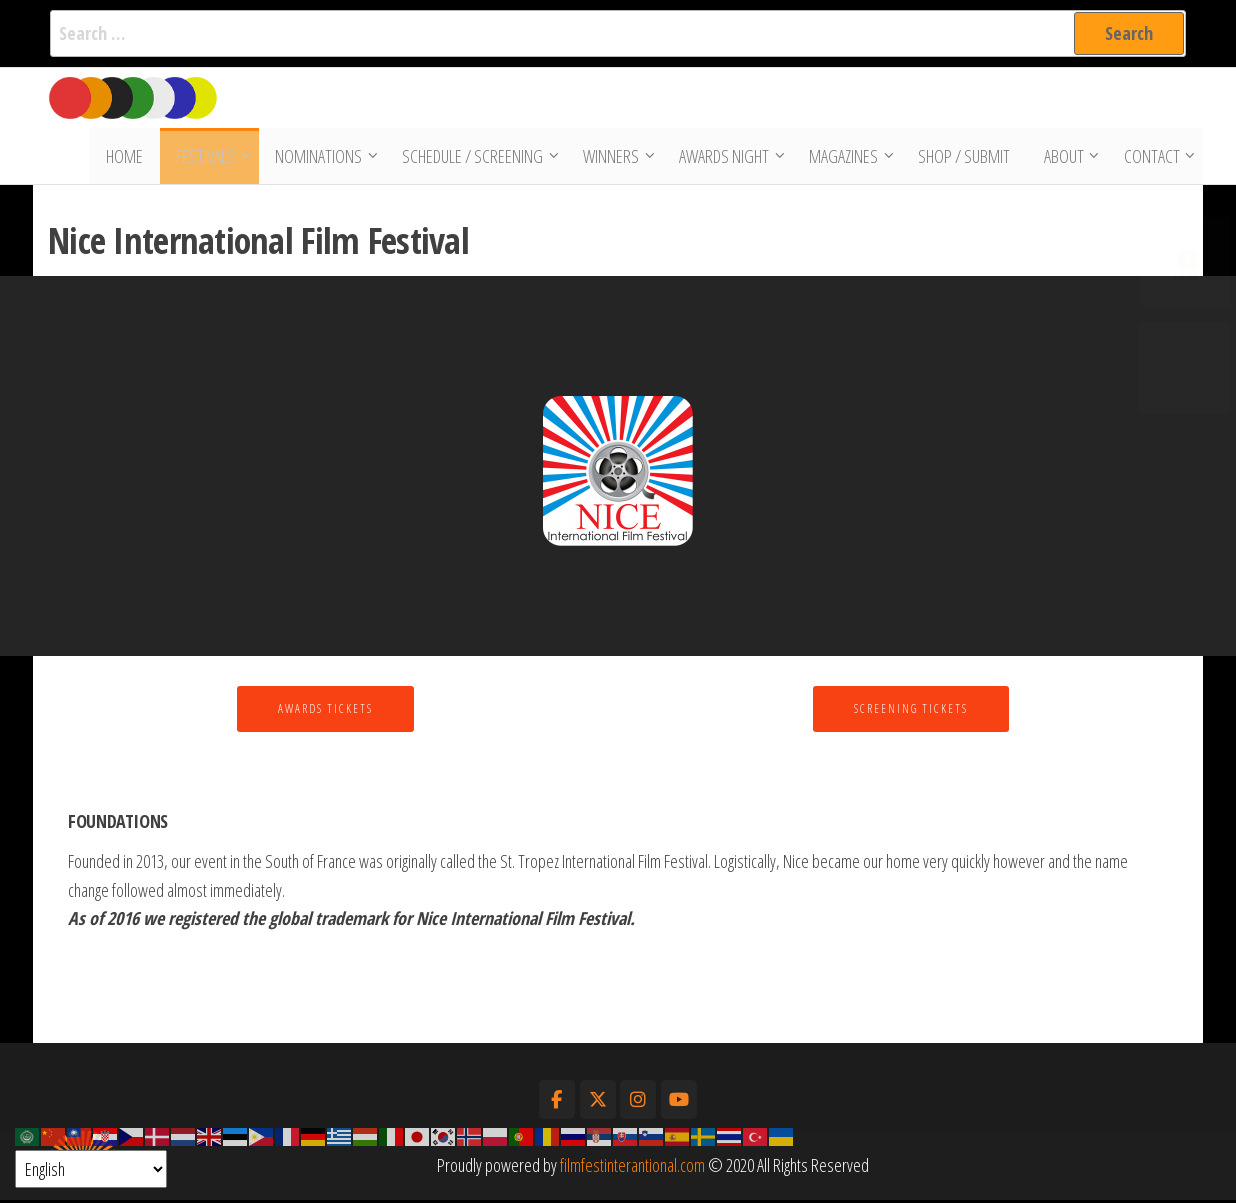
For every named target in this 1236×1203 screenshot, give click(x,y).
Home (129, 158)
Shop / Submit (966, 158)
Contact (1150, 158)
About (1062, 158)
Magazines (845, 158)
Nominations (320, 158)
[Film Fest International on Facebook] (557, 1102)
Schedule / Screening (474, 158)
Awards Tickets (325, 711)
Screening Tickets (911, 711)
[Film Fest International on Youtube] (679, 1102)
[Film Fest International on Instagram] (638, 1102)
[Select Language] (91, 1169)
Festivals (207, 158)
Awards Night (726, 158)
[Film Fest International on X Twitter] (598, 1102)
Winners (613, 158)
